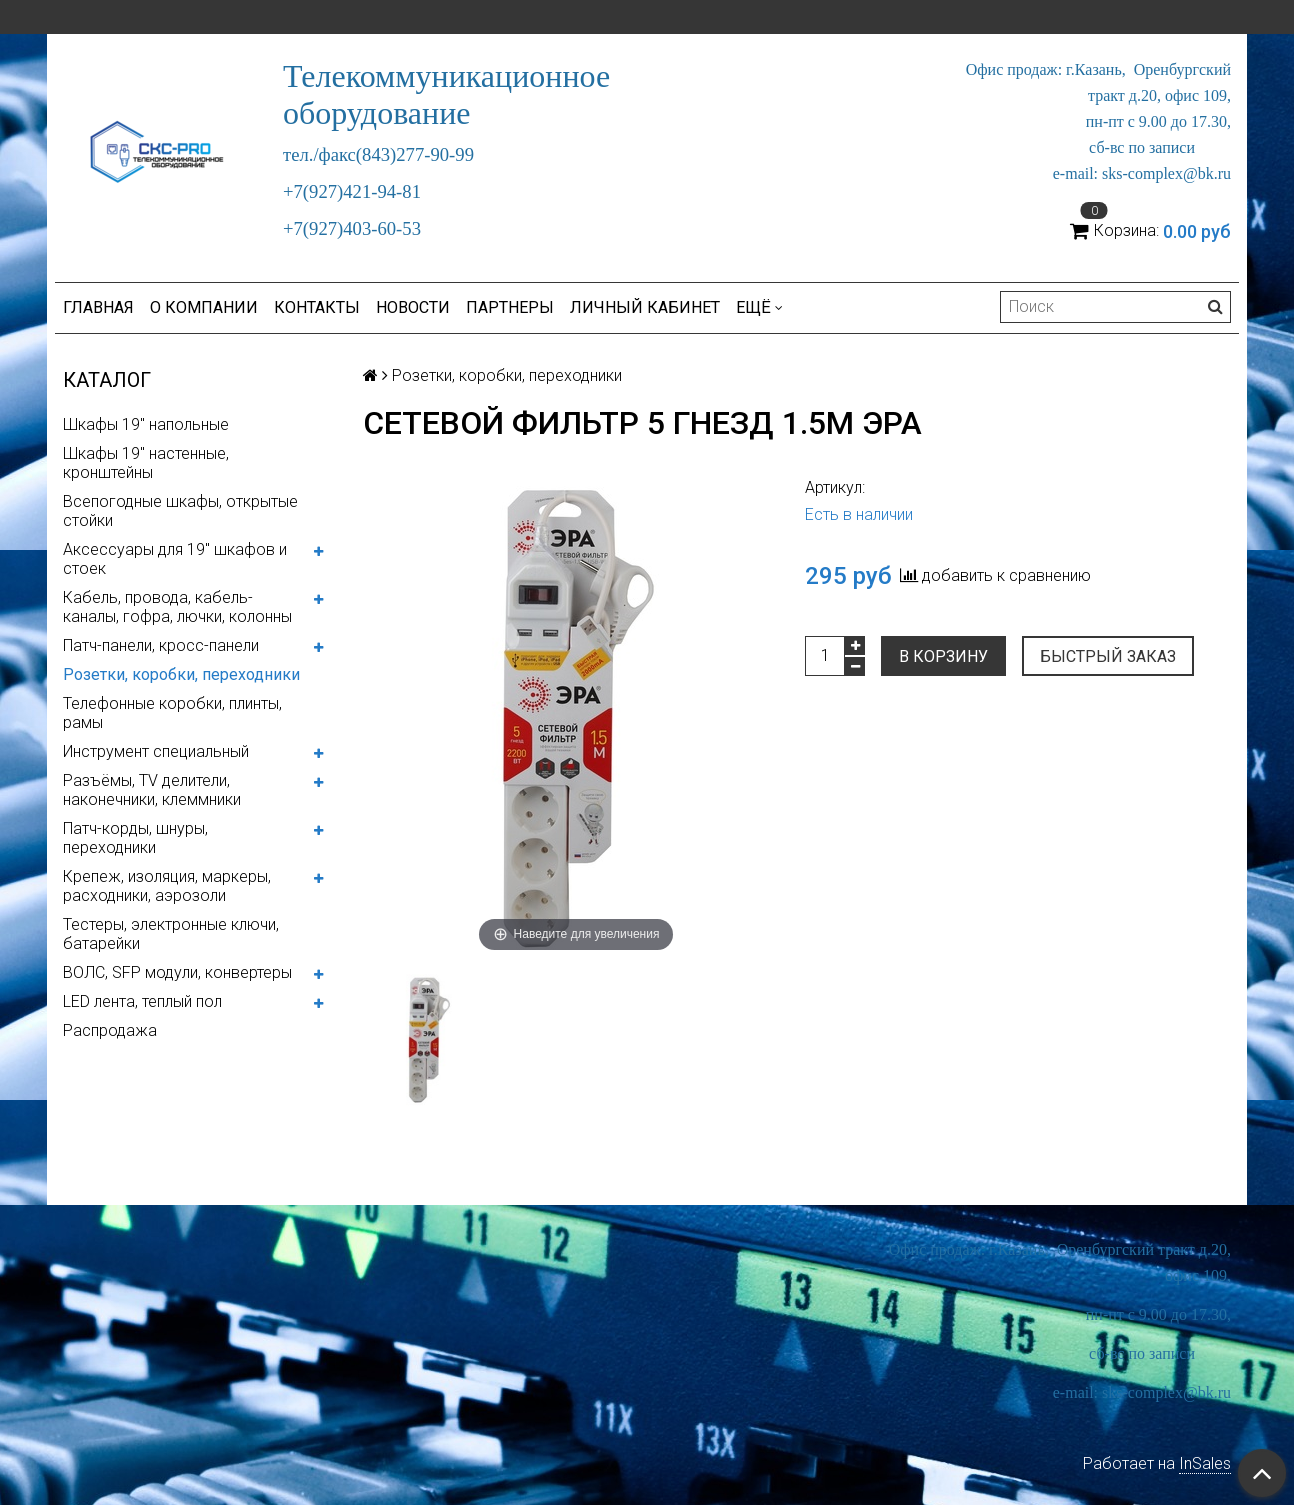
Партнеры (510, 307)
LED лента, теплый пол (142, 1001)
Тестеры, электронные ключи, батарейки (171, 934)
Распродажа (110, 1030)
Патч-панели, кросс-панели (161, 645)
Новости (413, 307)
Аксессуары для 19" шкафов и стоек (175, 559)
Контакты (317, 307)
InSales (1205, 1463)
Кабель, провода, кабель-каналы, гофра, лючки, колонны (177, 607)
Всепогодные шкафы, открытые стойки (180, 511)
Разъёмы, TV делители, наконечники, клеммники (152, 790)
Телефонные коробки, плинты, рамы (172, 713)
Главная (98, 307)
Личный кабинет (645, 307)
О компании (204, 307)
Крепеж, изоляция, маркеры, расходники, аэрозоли (167, 886)
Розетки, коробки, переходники (181, 674)
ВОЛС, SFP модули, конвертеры (177, 972)
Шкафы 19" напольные (146, 424)
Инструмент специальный (156, 751)
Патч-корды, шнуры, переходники (135, 838)
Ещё (759, 307)
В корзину (943, 656)
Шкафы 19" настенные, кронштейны (146, 463)
